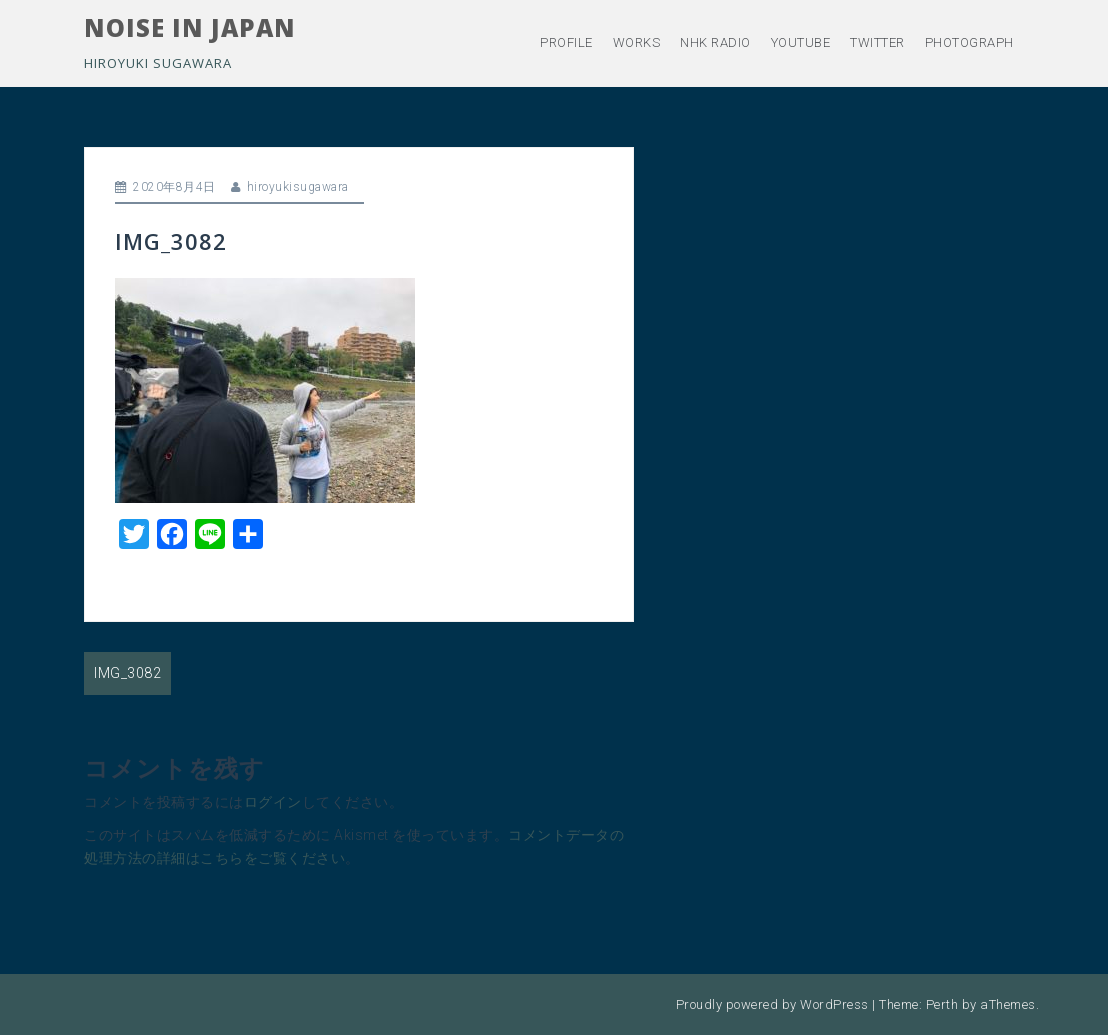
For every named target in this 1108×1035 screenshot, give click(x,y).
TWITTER (877, 42)
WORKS (637, 42)
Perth (942, 1004)
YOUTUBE (801, 42)
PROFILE (566, 42)
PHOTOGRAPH (969, 42)
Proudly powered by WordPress (772, 1004)
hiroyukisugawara (298, 187)
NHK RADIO (715, 42)
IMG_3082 (127, 673)
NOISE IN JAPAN (190, 27)
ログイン (273, 802)
